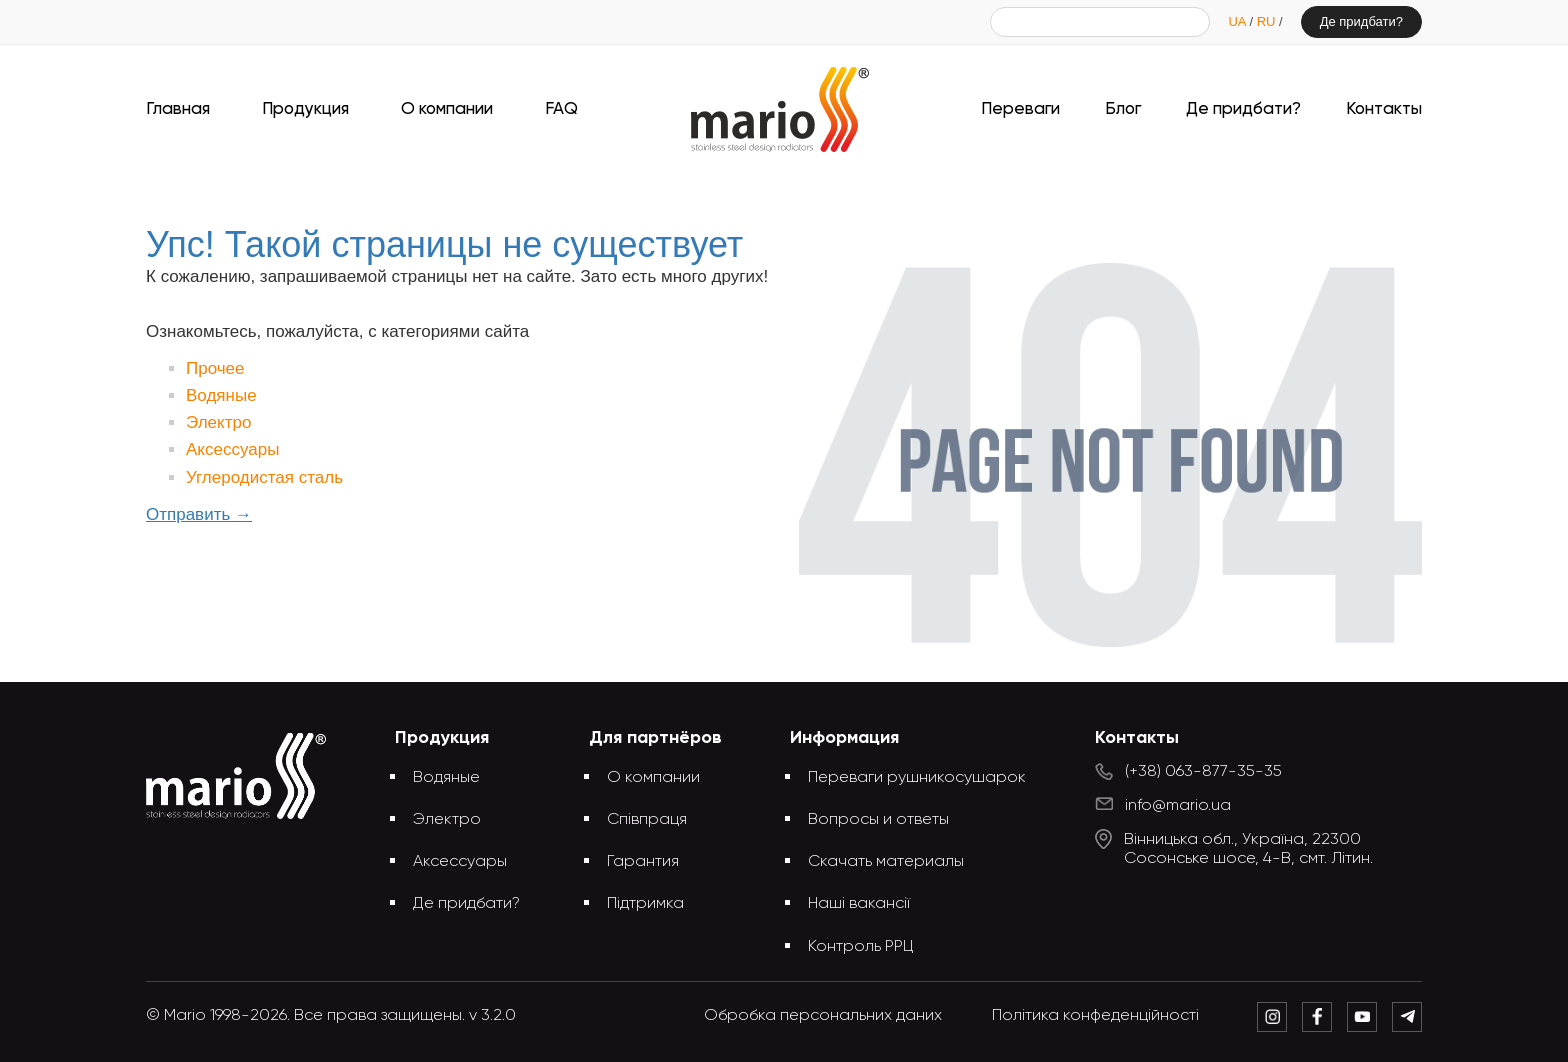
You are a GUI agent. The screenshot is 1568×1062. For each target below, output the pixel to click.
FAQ (561, 109)
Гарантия (643, 862)
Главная (178, 109)
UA (1238, 21)
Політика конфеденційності (1095, 1016)
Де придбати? (1361, 21)
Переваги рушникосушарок (917, 778)
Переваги (1020, 109)
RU (1268, 21)
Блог (1123, 109)
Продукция (305, 109)
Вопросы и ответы (878, 820)
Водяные (221, 395)
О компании (447, 109)
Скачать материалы (886, 862)
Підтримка (645, 904)
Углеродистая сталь (264, 477)
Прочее (215, 368)
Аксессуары (232, 449)
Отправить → (199, 514)
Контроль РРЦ (861, 947)
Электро (218, 422)
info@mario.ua (1178, 806)
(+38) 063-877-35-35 (1203, 772)
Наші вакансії (859, 904)
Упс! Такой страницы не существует (816, 187)
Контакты (1384, 109)
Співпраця (647, 820)
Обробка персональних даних (823, 1016)
